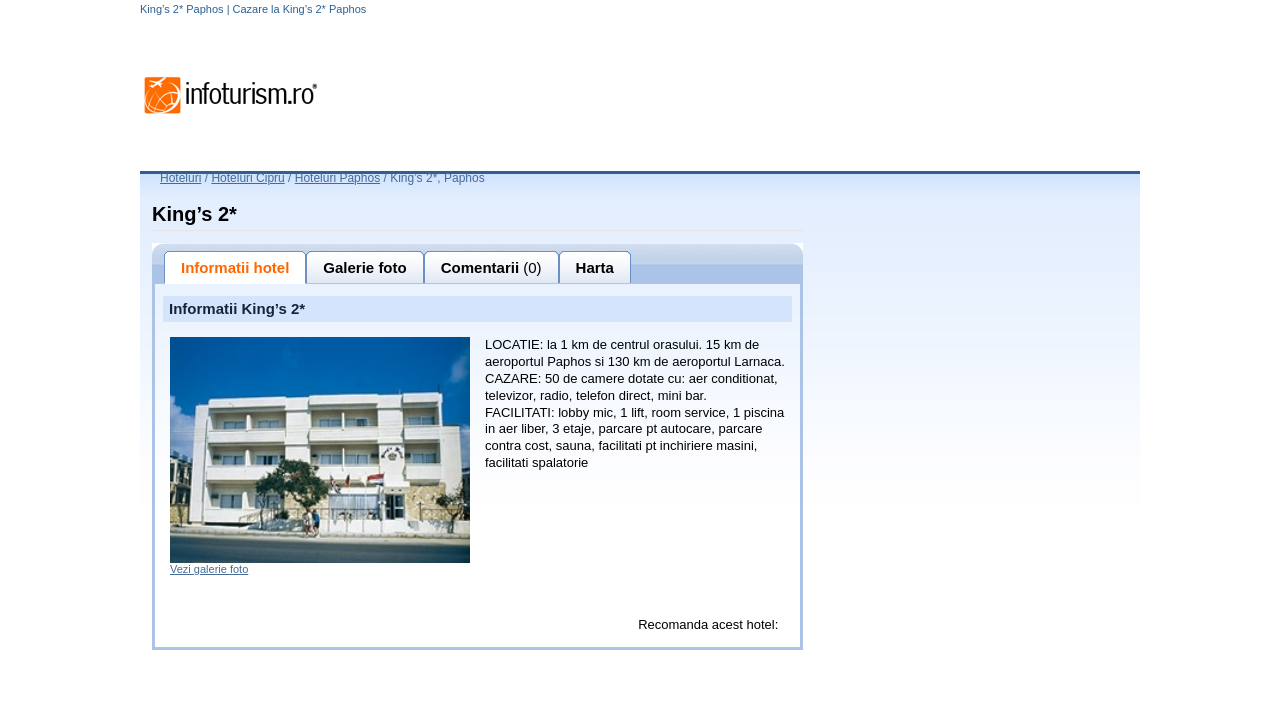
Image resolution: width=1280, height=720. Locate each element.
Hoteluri (180, 178)
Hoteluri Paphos (337, 178)
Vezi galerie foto (209, 569)
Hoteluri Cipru (247, 178)
